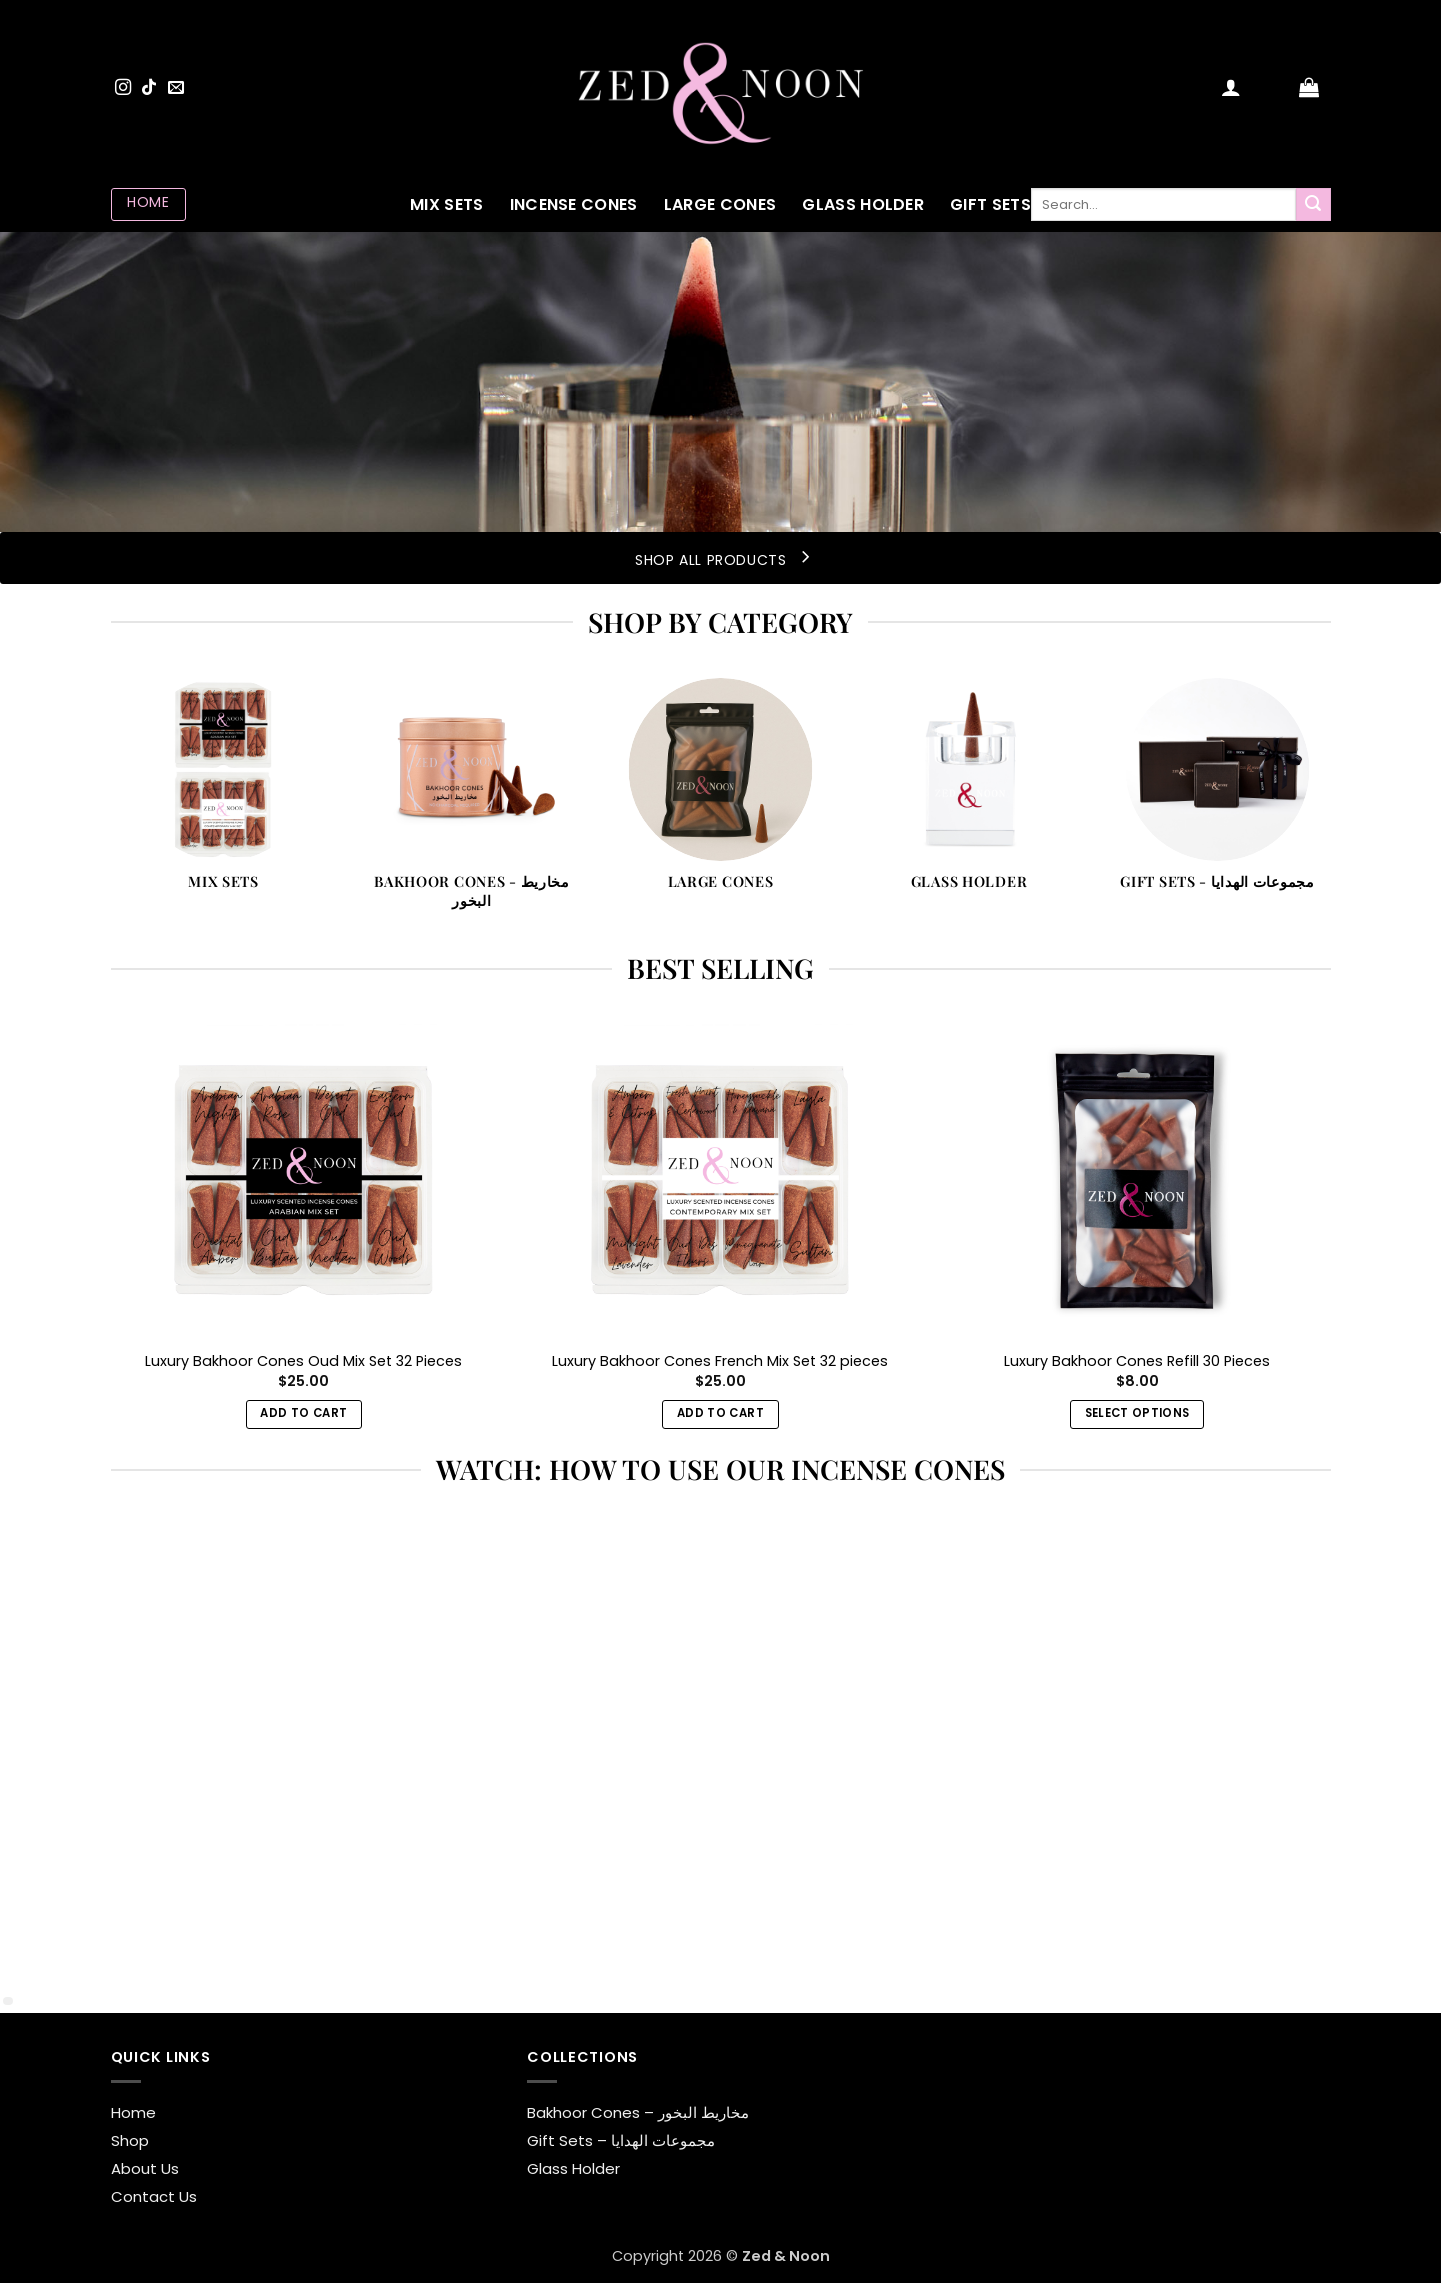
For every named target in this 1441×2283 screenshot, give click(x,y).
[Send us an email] (176, 88)
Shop (130, 2140)
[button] (1231, 87)
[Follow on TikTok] (149, 88)
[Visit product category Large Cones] (720, 795)
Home (133, 2112)
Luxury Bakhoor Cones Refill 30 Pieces (1137, 1361)
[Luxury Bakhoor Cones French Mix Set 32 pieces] (720, 1178)
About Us (145, 2168)
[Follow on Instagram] (123, 88)
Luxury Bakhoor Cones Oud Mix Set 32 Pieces (303, 1361)
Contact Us (154, 2196)
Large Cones (720, 204)
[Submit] (1313, 205)
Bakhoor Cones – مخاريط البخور (638, 2112)
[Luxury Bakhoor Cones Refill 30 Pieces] (1136, 1178)
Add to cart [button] (303, 1413)
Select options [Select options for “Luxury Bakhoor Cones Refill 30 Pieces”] (1137, 1413)
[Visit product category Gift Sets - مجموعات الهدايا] (1217, 795)
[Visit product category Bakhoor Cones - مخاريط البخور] (472, 805)
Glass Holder (863, 204)
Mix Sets (447, 204)
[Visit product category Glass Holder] (969, 795)
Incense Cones (574, 204)
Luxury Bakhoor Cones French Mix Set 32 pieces (720, 1361)
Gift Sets (990, 204)
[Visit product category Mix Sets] (223, 795)
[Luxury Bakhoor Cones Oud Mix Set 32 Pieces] (303, 1178)
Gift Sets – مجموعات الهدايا (621, 2140)
